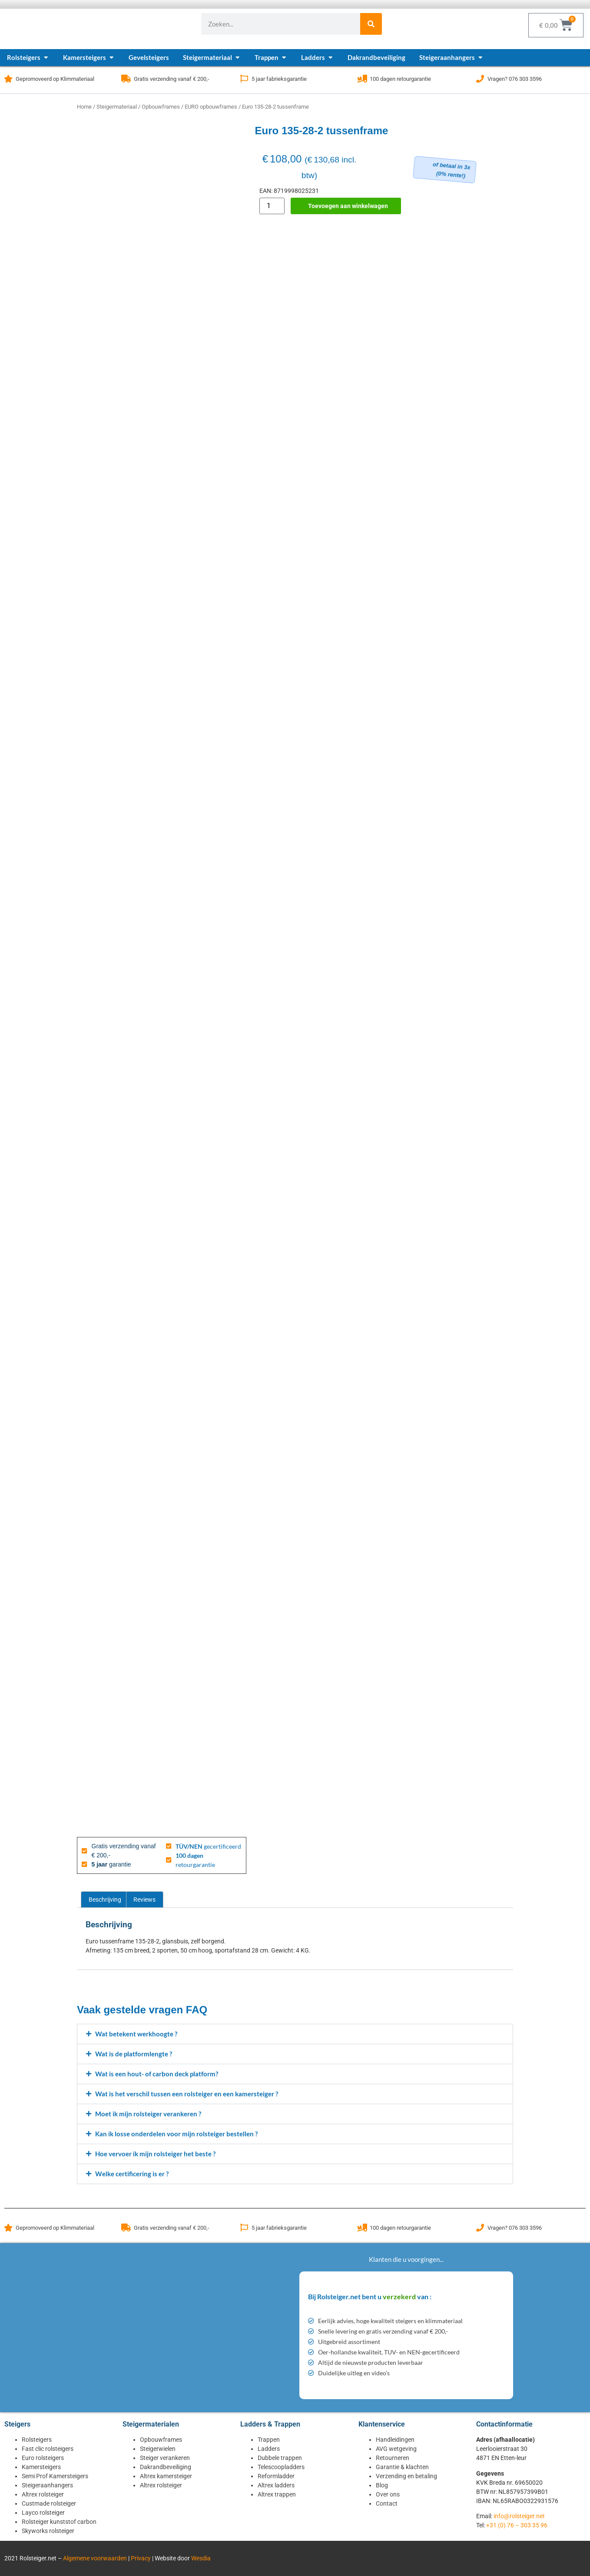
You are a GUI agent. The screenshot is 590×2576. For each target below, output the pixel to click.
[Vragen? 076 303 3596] (480, 79)
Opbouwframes (161, 106)
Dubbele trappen (280, 2457)
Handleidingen (395, 2439)
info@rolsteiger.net (519, 2516)
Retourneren (392, 2457)
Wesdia (201, 2558)
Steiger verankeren (165, 2457)
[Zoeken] (371, 24)
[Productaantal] (272, 206)
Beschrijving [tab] (105, 1899)
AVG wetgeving (396, 2448)
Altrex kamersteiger (166, 2476)
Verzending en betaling (406, 2476)
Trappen (269, 2439)
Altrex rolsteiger (43, 2494)
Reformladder (276, 2476)
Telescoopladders (281, 2466)
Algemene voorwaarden (95, 2558)
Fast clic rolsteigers (47, 2448)
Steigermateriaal (116, 106)
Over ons (388, 2494)
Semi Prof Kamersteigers (55, 2476)
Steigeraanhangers (47, 2485)
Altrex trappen (277, 2494)
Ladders (269, 2448)
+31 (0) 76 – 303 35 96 (516, 2525)
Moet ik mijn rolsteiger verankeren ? (148, 2114)
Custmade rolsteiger (49, 2503)
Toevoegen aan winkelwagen (348, 205)
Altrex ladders (276, 2485)
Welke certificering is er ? (132, 2174)
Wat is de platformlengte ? (133, 2054)
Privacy (141, 2558)
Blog (382, 2485)
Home (84, 106)
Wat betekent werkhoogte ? (136, 2034)
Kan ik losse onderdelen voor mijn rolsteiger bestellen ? (176, 2134)
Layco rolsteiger (43, 2512)
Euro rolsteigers (43, 2457)
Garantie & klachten (402, 2466)
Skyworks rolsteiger (48, 2530)
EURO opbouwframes (211, 106)
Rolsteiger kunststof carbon (59, 2521)
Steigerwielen (158, 2448)
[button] (295, 2034)
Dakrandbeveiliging (165, 2466)
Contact (387, 2503)
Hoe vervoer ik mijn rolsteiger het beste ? (155, 2154)
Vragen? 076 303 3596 (514, 79)
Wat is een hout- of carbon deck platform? (156, 2074)
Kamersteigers (41, 2466)
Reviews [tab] (144, 1899)
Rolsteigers (37, 2439)
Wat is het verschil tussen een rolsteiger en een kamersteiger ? (186, 2094)
